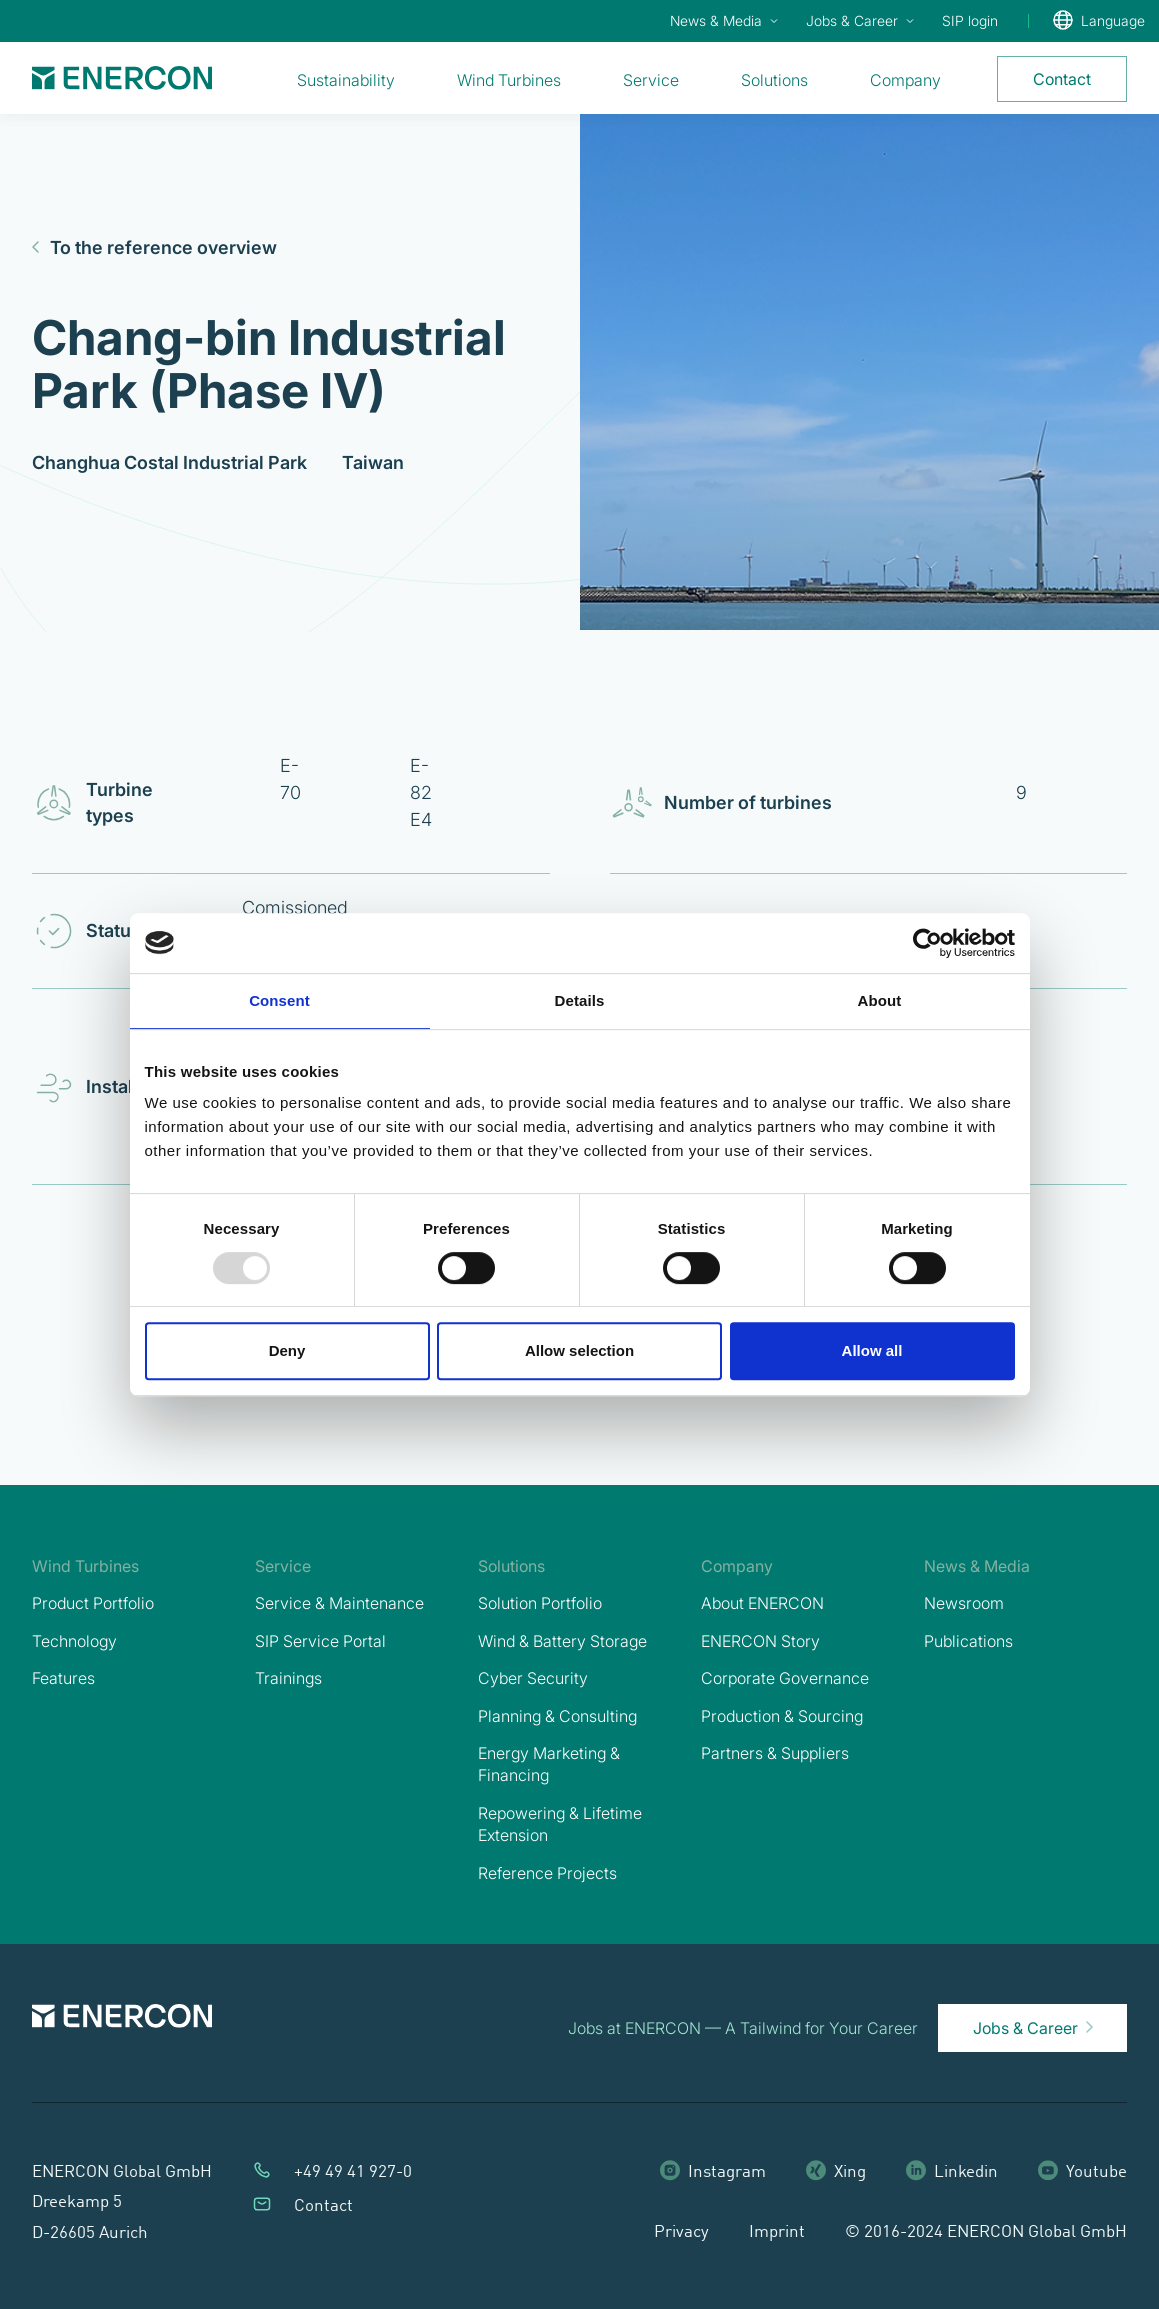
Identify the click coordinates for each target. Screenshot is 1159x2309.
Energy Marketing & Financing (549, 1764)
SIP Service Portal (320, 1641)
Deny (287, 1350)
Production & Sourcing (782, 1716)
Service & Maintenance (339, 1603)
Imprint (777, 2232)
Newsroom (964, 1603)
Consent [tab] (279, 1000)
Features (63, 1678)
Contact (323, 2206)
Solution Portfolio (540, 1603)
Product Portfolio (93, 1603)
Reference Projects (547, 1873)
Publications (968, 1641)
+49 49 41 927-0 (353, 2172)
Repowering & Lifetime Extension (560, 1824)
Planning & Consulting (557, 1716)
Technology (74, 1641)
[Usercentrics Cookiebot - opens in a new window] (927, 943)
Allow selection (579, 1350)
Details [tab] (580, 1000)
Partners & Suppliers (775, 1753)
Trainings (288, 1678)
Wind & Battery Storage (562, 1641)
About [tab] (880, 1000)
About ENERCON (762, 1603)
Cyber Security (533, 1678)
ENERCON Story (760, 1641)
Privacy (681, 2232)
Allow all (872, 1350)
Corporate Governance (785, 1678)
